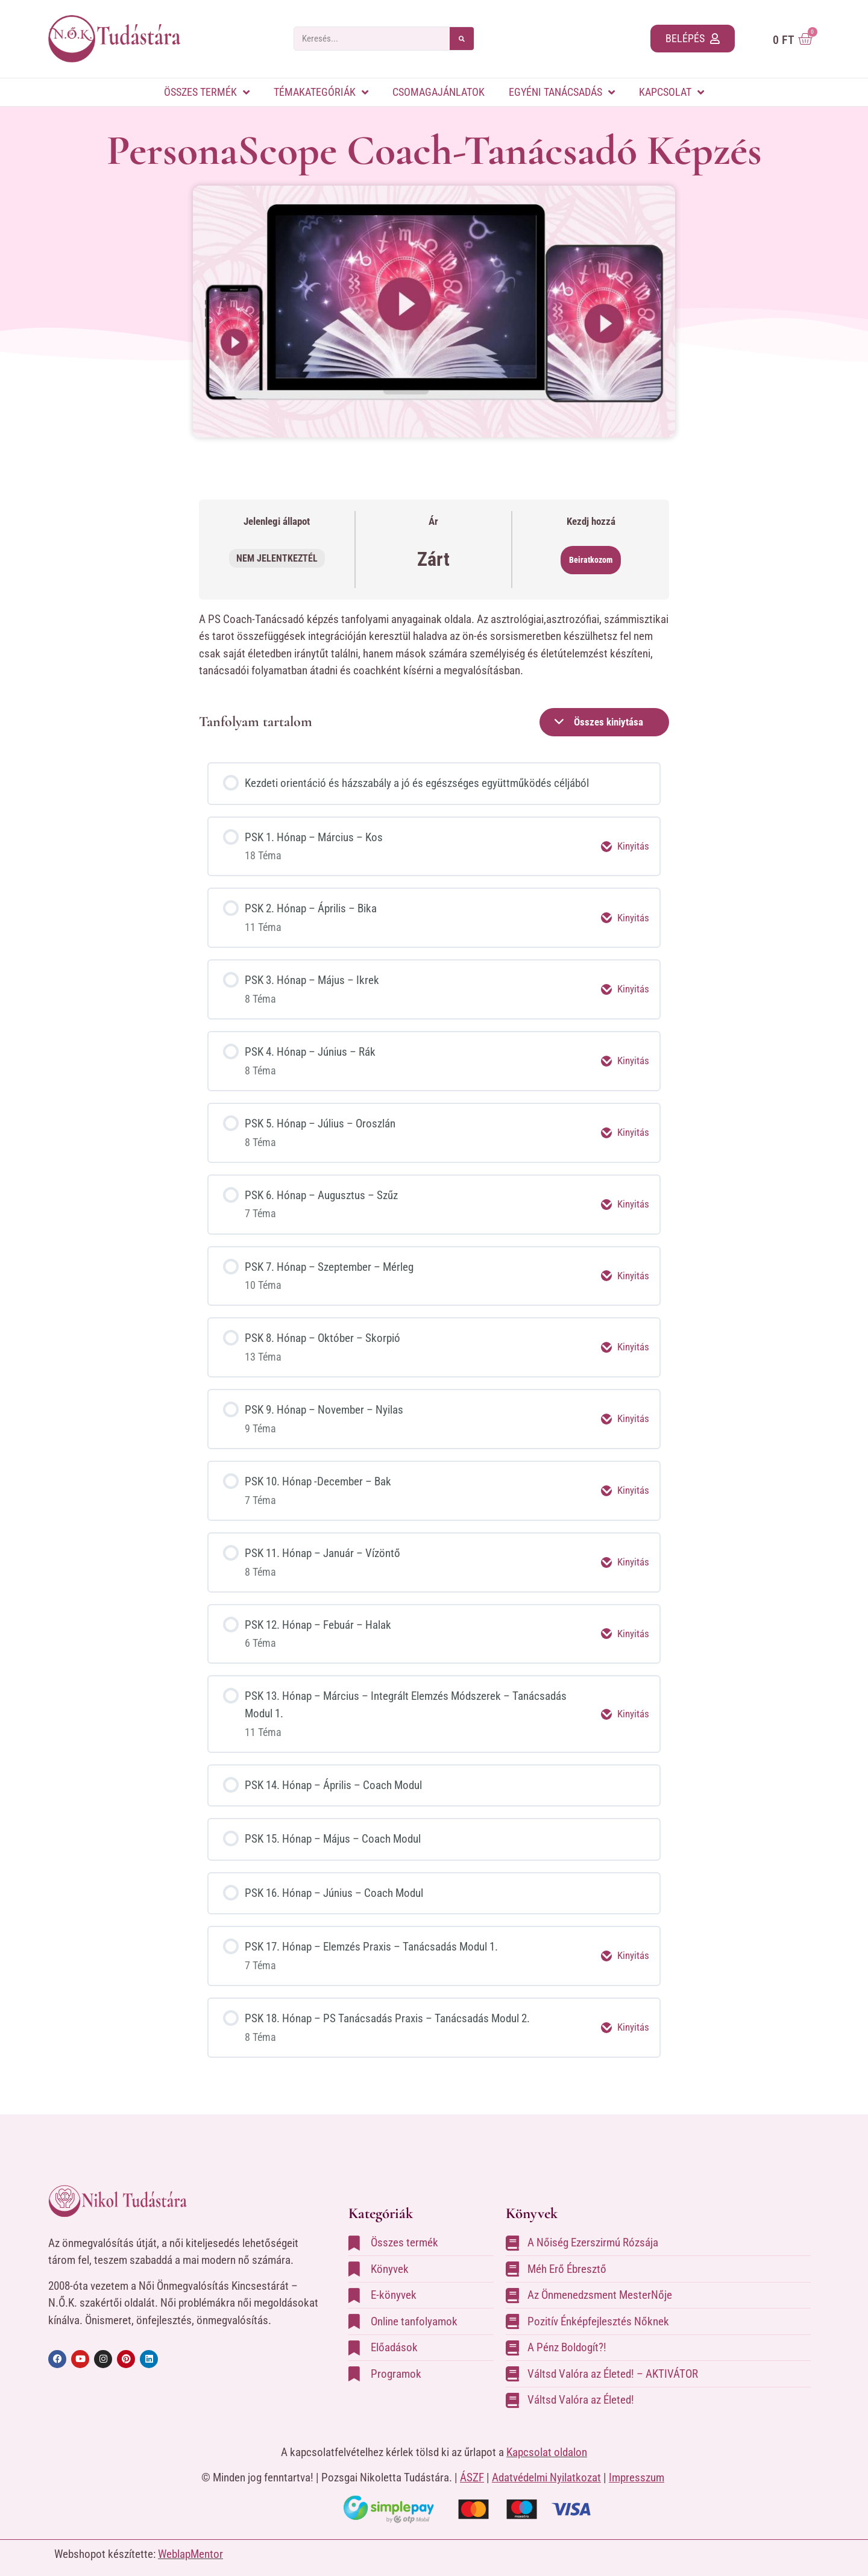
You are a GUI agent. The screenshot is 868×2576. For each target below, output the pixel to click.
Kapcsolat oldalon (546, 2440)
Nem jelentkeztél (277, 558)
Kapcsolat (671, 92)
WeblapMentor (190, 2542)
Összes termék (207, 92)
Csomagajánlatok (438, 92)
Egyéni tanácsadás (562, 92)
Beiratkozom (590, 560)
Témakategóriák (321, 92)
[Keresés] (462, 38)
